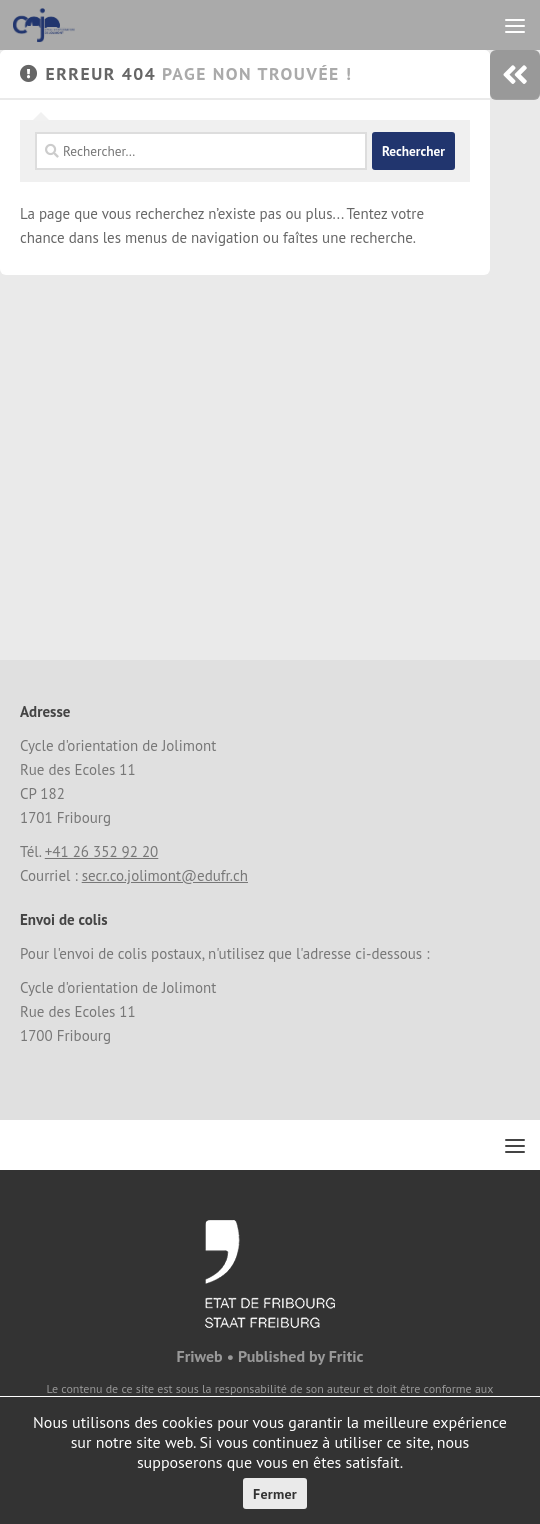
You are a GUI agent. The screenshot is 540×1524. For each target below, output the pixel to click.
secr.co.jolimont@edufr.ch (165, 875)
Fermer (275, 1494)
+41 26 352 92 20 (102, 851)
